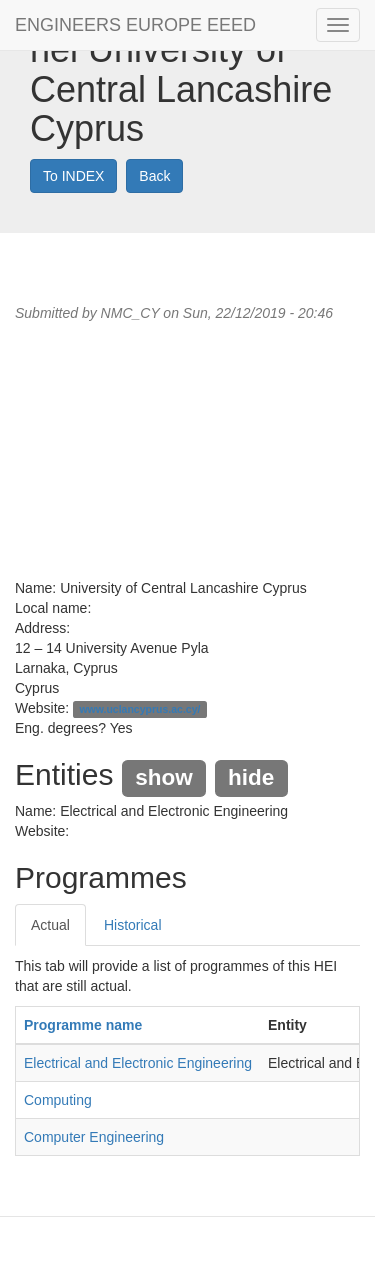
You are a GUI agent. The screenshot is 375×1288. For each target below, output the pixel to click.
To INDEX (73, 176)
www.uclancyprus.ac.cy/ (139, 709)
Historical (133, 925)
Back (154, 176)
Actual (50, 925)
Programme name (83, 1025)
